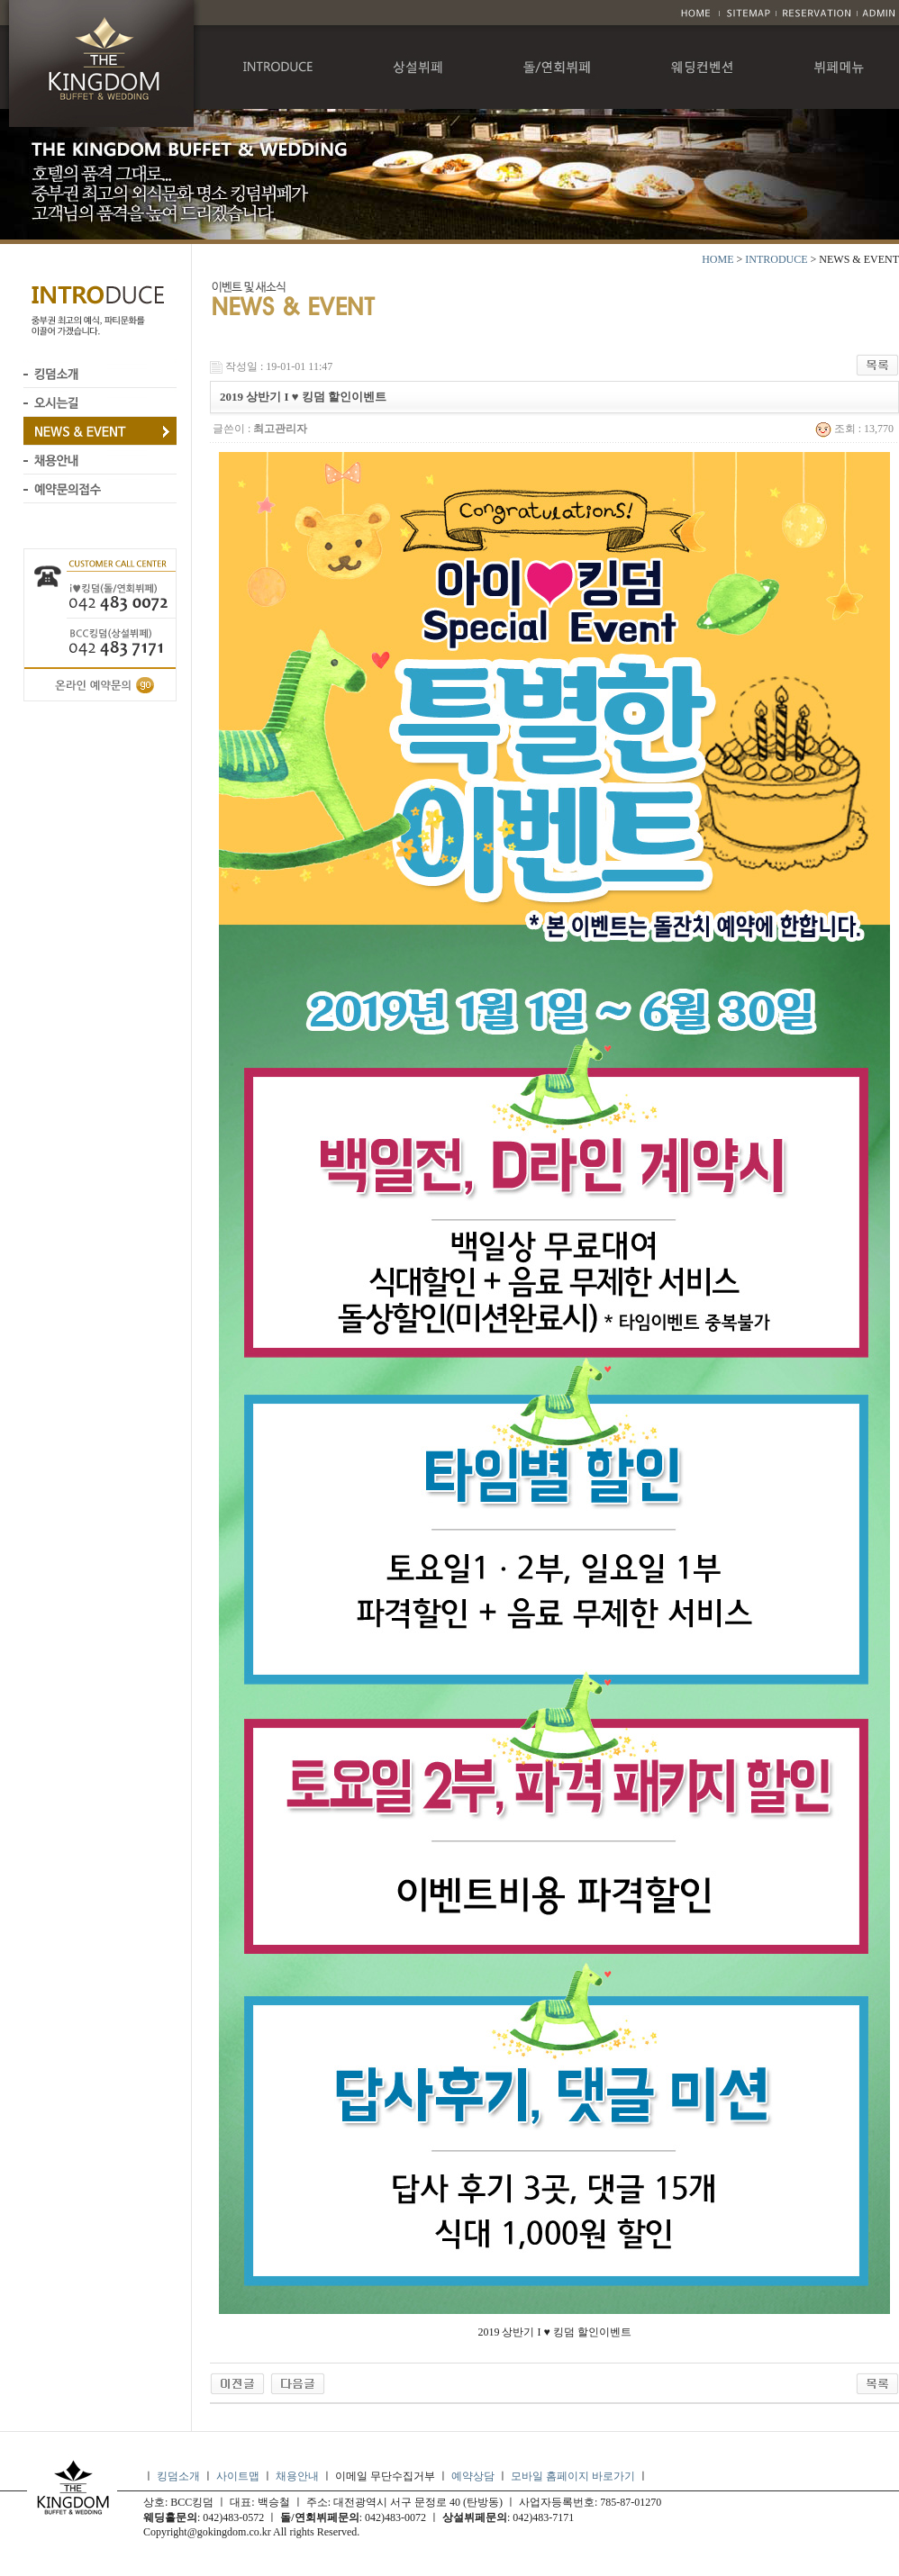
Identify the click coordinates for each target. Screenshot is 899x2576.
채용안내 (297, 2476)
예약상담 (473, 2476)
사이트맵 (237, 2476)
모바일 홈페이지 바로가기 (574, 2476)
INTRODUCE (776, 259)
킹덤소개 (178, 2476)
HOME (717, 259)
